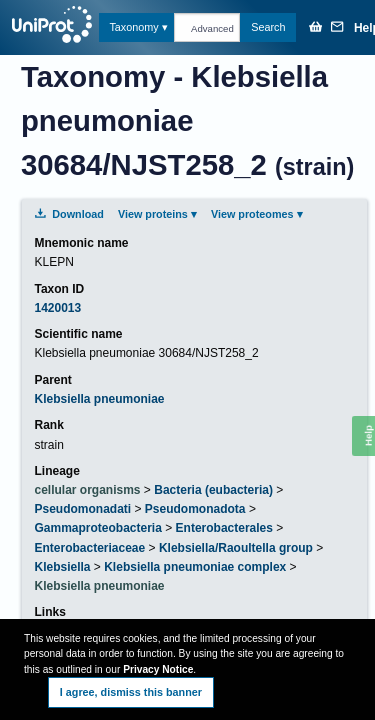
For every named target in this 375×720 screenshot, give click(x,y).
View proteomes (252, 214)
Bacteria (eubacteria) (213, 490)
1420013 (57, 308)
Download (69, 214)
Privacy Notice (158, 669)
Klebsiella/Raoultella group (236, 548)
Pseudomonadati (82, 509)
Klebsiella (62, 567)
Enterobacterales (224, 528)
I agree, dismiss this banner (131, 692)
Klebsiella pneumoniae (99, 399)
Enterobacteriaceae (89, 548)
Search (268, 27)
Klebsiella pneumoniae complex (195, 567)
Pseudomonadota (195, 509)
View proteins (153, 214)
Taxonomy (133, 27)
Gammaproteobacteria (97, 528)
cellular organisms (87, 490)
